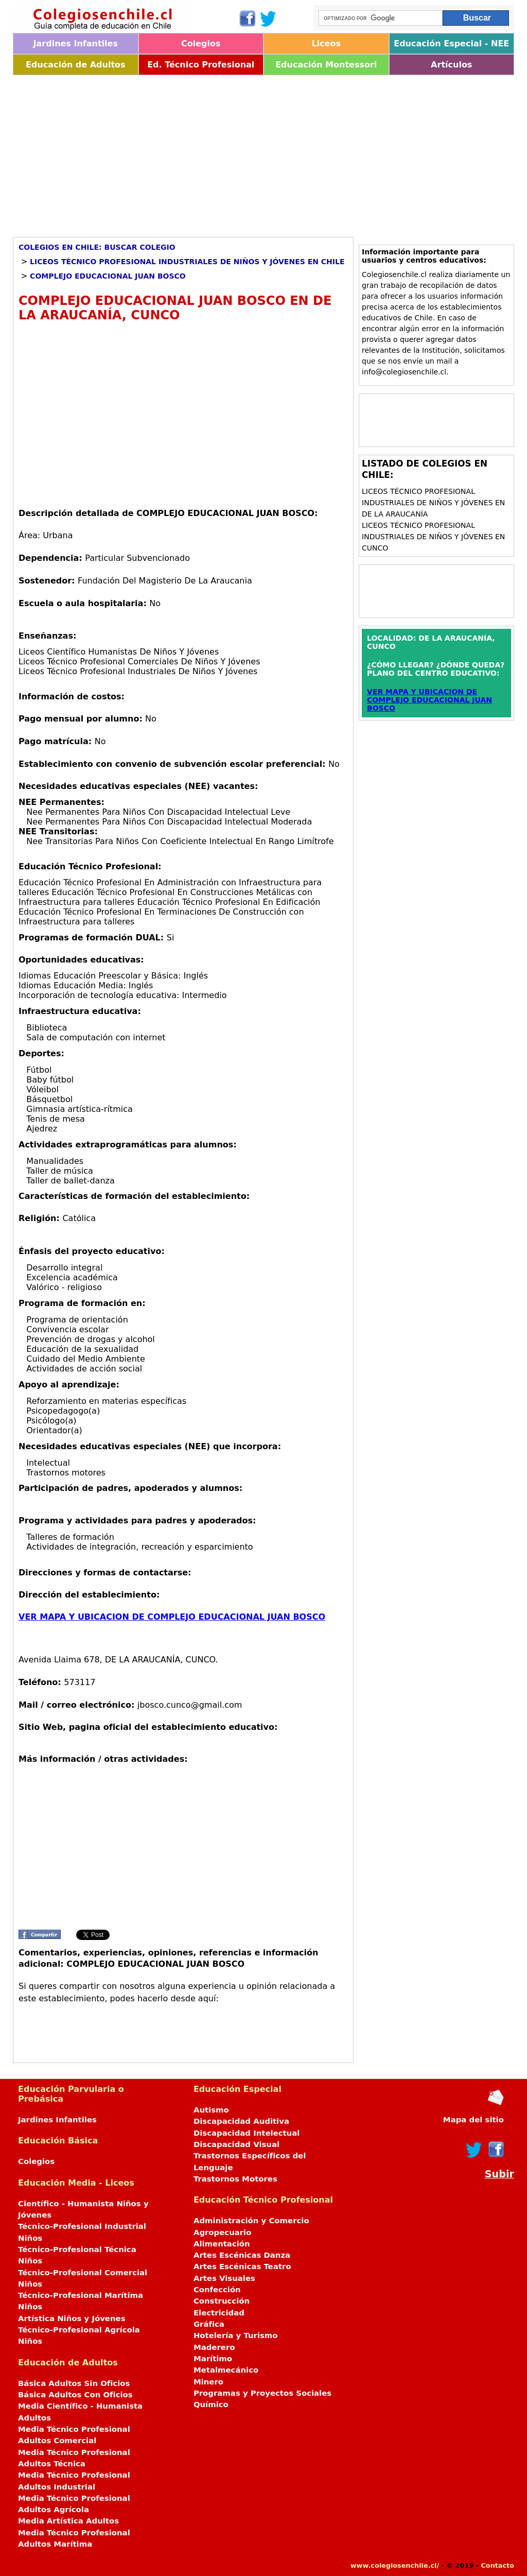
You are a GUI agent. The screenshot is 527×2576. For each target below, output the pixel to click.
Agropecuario (223, 2232)
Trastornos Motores (235, 2179)
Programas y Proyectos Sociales (262, 2393)
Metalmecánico (226, 2370)
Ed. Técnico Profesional (200, 65)
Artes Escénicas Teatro (242, 2266)
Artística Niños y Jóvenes (72, 2318)
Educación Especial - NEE (451, 43)
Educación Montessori (326, 65)
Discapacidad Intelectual (247, 2133)
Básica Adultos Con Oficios (75, 2394)
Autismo (211, 2110)
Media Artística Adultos (68, 2521)
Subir (499, 2174)
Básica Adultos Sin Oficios (74, 2383)
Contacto (497, 2565)
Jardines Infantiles (75, 43)
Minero (208, 2381)
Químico (211, 2404)
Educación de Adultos (76, 65)
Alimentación (222, 2243)
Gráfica (209, 2324)
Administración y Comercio (251, 2220)
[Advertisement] (263, 152)
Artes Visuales (224, 2278)
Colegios (201, 43)
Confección (217, 2289)
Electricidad (219, 2312)
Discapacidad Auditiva (241, 2121)
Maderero (214, 2347)
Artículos (451, 65)
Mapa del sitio (473, 2119)
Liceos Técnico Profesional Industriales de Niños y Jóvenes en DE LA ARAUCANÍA (433, 502)
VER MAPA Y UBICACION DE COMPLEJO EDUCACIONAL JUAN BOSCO (172, 1617)
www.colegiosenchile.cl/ (394, 2565)
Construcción (222, 2301)
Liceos (326, 43)
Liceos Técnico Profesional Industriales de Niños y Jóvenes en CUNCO (433, 536)
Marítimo (213, 2358)
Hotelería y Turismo (236, 2335)
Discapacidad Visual (236, 2144)
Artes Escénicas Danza (242, 2255)
